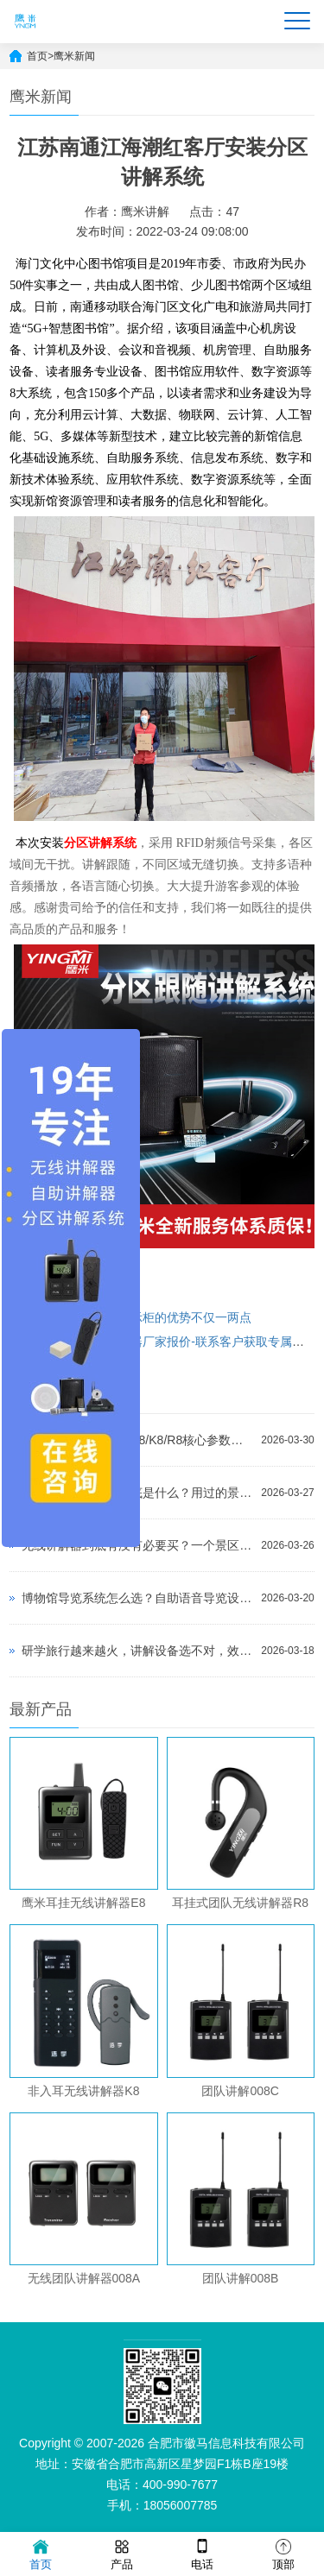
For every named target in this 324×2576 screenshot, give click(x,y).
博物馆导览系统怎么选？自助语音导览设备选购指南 (137, 1598)
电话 (202, 2553)
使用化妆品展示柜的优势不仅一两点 (154, 1317)
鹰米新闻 (74, 56)
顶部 (283, 2553)
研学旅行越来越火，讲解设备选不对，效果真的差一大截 (137, 1650)
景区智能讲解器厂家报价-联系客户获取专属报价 (187, 1341)
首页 (37, 56)
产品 (122, 2553)
